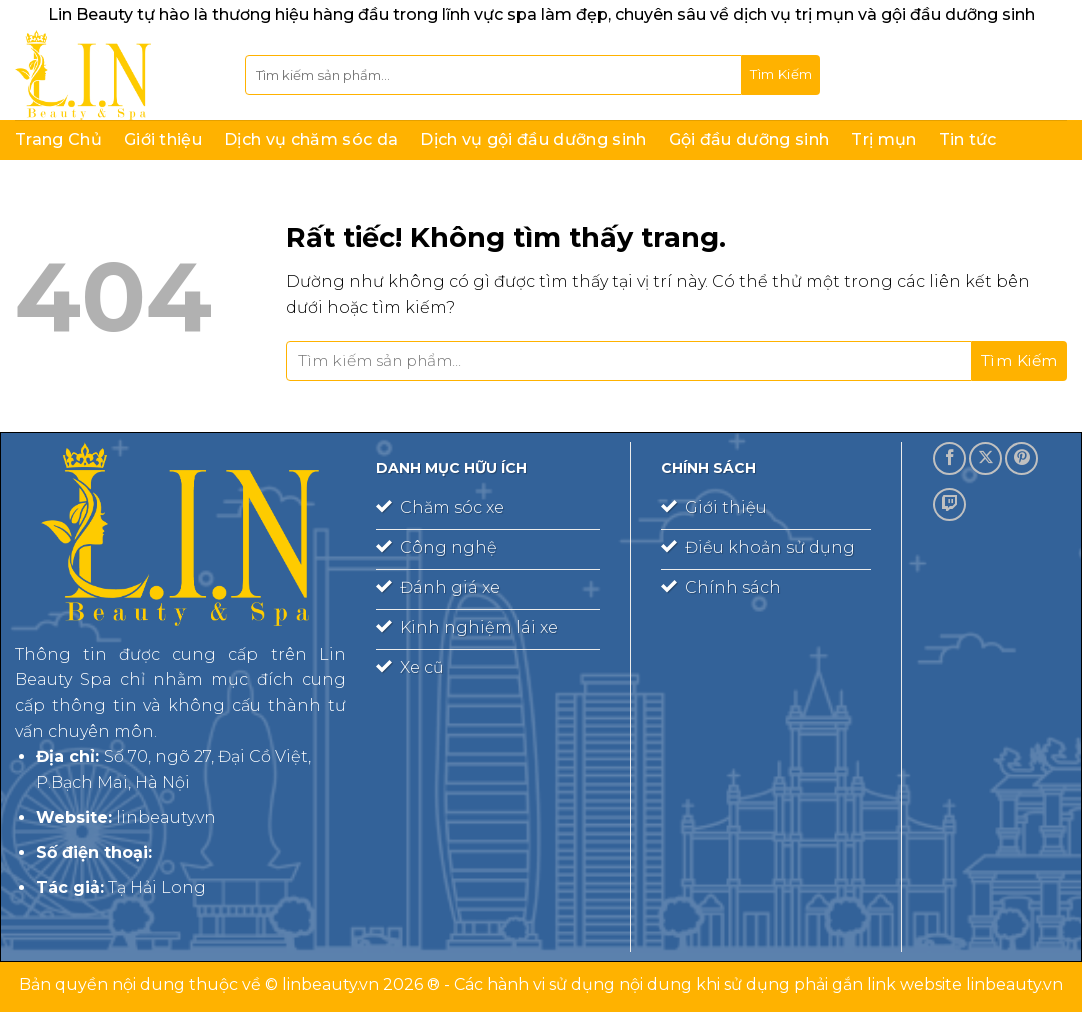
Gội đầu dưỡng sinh (749, 139)
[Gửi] (781, 75)
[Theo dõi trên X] (985, 458)
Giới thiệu (163, 139)
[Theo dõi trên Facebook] (949, 458)
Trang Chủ (58, 139)
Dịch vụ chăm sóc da (311, 139)
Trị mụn (883, 139)
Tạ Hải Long (157, 887)
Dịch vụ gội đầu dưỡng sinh (533, 139)
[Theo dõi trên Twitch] (949, 504)
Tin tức (968, 139)
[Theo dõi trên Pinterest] (1021, 458)
